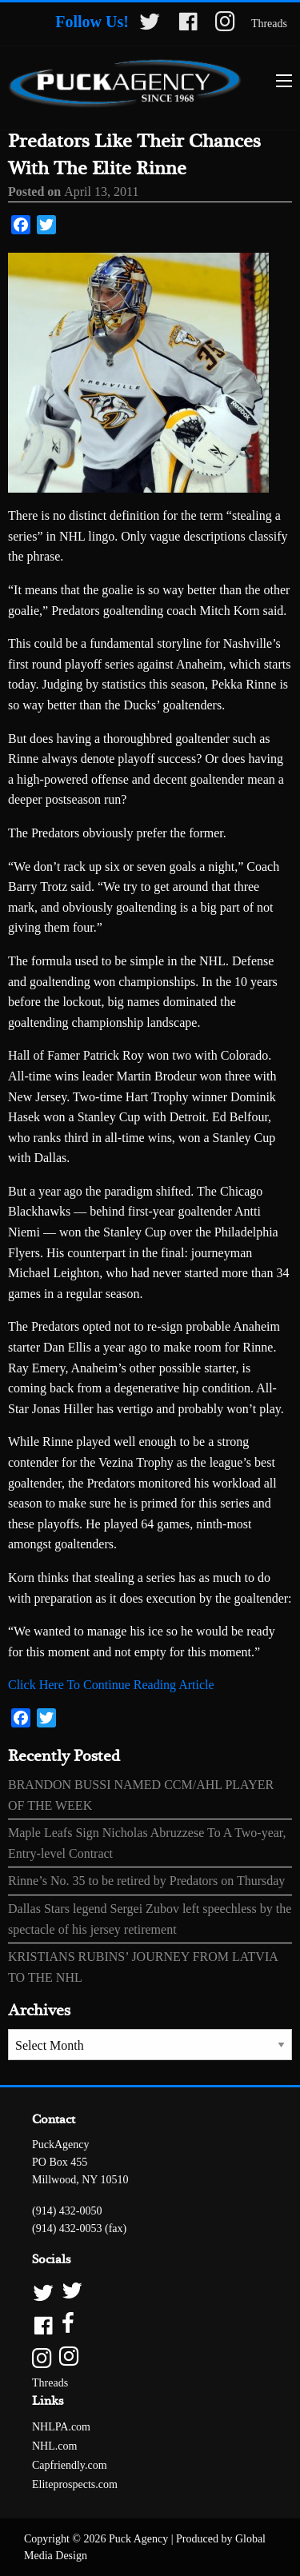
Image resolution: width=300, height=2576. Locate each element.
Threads (269, 24)
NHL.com (54, 2446)
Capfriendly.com (69, 2465)
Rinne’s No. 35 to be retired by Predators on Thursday (146, 1880)
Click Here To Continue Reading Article (111, 1684)
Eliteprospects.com (75, 2484)
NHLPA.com (61, 2427)
